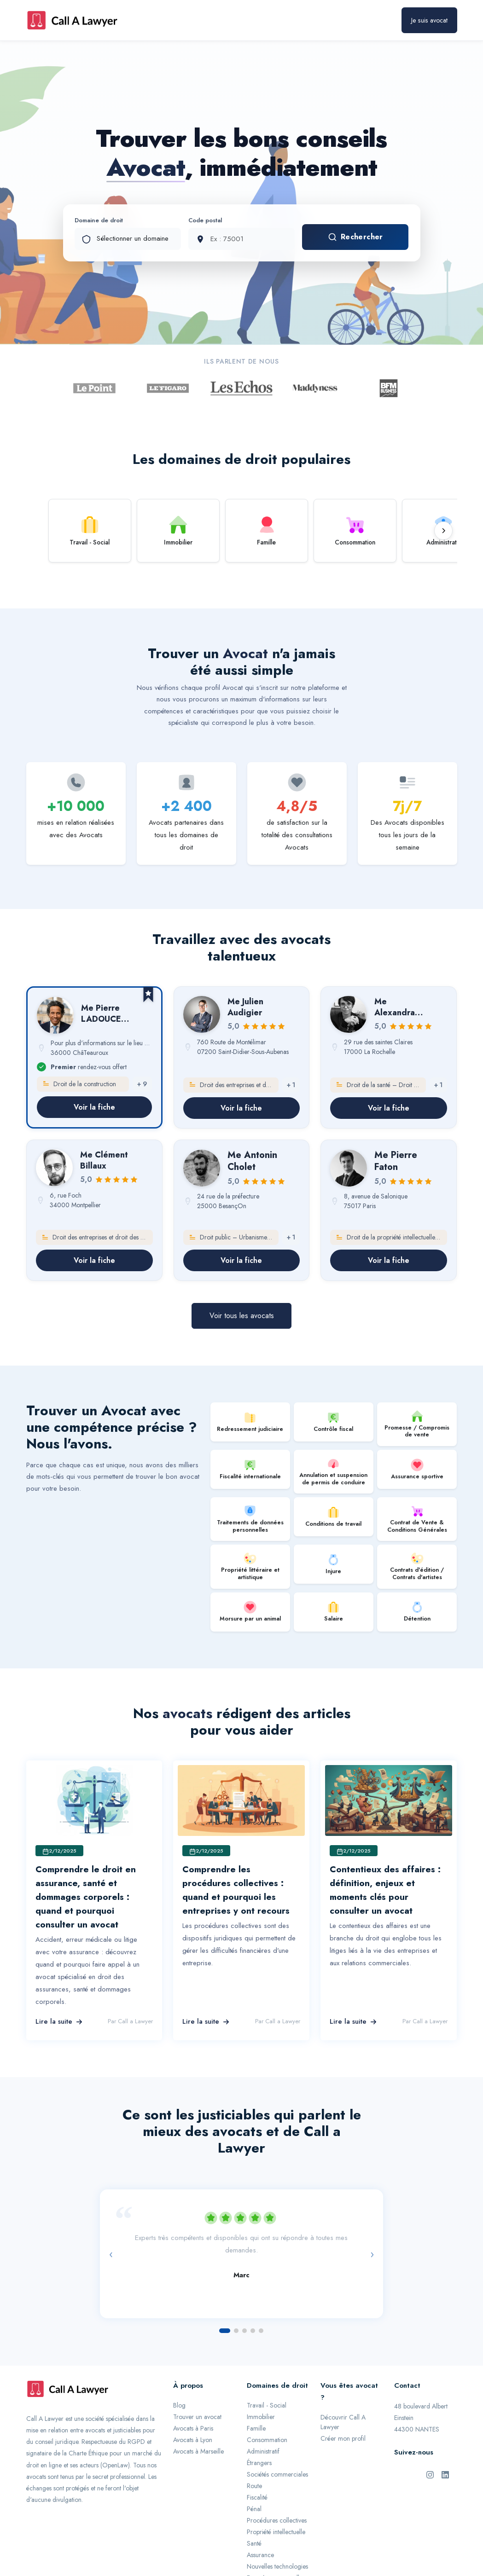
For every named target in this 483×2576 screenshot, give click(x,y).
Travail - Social (266, 2405)
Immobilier (261, 2416)
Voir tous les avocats (241, 1315)
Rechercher (355, 237)
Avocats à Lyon (192, 2439)
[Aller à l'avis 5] (261, 2330)
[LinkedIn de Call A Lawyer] (445, 2473)
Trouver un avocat (197, 2416)
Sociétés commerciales (277, 2474)
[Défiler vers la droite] (443, 530)
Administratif (263, 2451)
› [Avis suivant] (372, 2254)
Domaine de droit (99, 220)
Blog (179, 2405)
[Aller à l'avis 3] (244, 2330)
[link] (94, 1057)
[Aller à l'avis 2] (236, 2330)
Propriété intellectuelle (276, 2531)
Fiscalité (257, 2497)
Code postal (205, 220)
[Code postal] (241, 239)
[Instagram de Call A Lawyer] (430, 2473)
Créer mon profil (343, 2438)
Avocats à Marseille (198, 2451)
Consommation (267, 2439)
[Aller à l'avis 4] (252, 2330)
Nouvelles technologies (277, 2566)
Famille (256, 2428)
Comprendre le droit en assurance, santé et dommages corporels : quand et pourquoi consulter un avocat (85, 1897)
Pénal (254, 2508)
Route (254, 2485)
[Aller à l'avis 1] (224, 2330)
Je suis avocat (429, 20)
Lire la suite (58, 2021)
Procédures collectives (277, 2520)
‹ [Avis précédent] (111, 2254)
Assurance (260, 2554)
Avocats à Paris (193, 2428)
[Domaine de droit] (128, 239)
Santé (254, 2543)
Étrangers (259, 2462)
